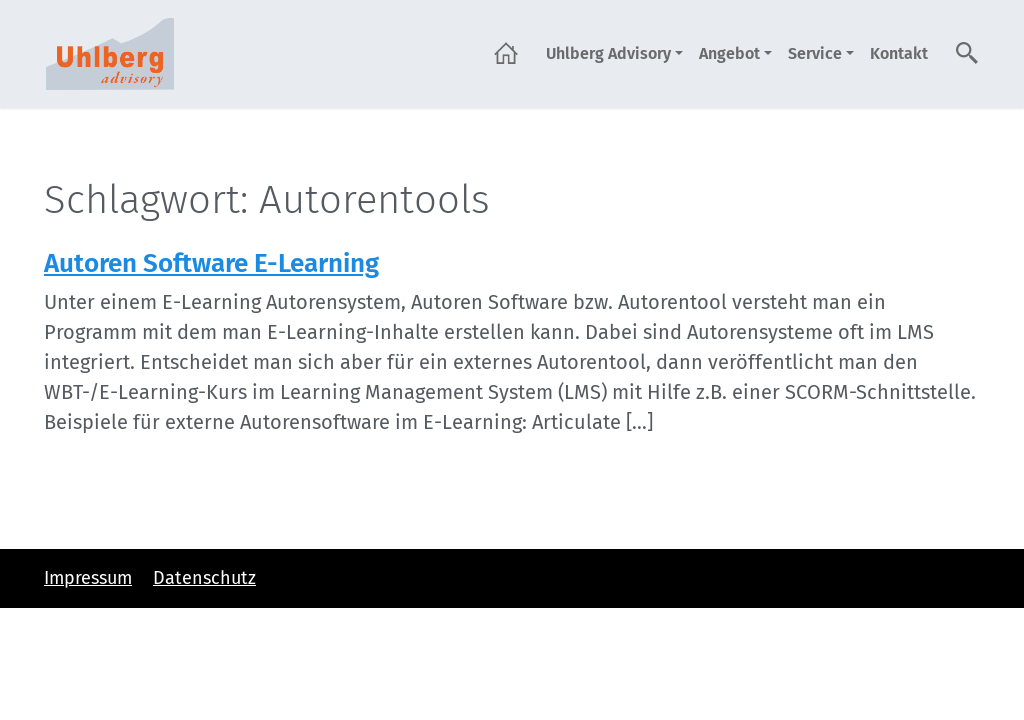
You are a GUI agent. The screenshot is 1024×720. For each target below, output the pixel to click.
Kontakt (899, 53)
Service (815, 53)
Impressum (88, 578)
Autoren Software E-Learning (211, 263)
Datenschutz (204, 578)
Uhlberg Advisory (608, 53)
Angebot (729, 53)
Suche (968, 53)
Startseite (506, 53)
